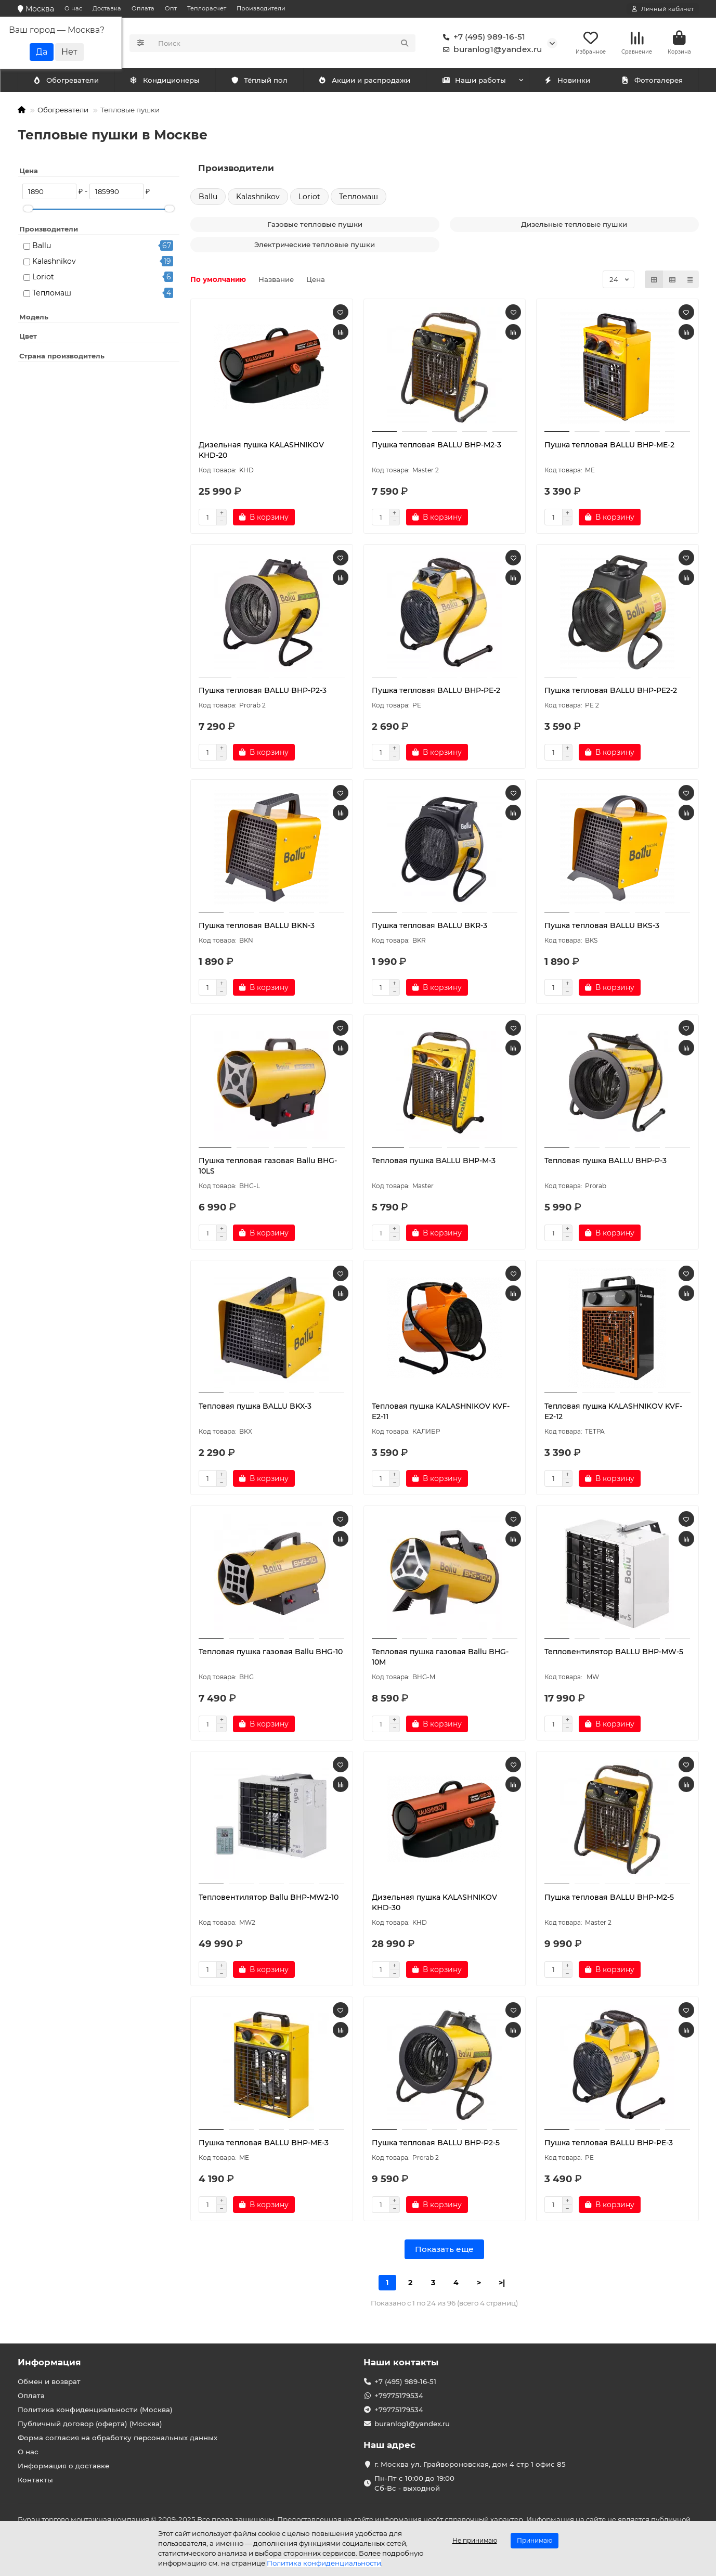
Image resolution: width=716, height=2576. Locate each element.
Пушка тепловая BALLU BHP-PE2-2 (610, 692)
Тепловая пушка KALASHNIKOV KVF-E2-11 (441, 1413)
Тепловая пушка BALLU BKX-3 (255, 1407)
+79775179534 (398, 2395)
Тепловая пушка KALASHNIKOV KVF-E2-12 (613, 1413)
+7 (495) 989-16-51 (482, 37)
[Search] (283, 44)
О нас (73, 8)
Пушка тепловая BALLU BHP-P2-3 (263, 692)
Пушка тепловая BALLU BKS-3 (601, 927)
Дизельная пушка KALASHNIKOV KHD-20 (261, 451)
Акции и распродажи (364, 82)
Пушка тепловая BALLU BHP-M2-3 (436, 446)
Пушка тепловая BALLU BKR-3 (429, 927)
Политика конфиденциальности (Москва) (95, 2409)
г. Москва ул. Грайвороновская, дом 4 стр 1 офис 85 (470, 2464)
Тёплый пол (259, 82)
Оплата (143, 8)
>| (502, 2284)
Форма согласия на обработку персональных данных (117, 2437)
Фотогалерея (652, 82)
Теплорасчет (206, 8)
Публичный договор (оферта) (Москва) (90, 2423)
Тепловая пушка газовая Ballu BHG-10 (271, 1653)
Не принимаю (474, 2540)
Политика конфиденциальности (324, 2563)
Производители (261, 8)
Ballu (41, 246)
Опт (171, 8)
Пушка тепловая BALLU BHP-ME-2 (609, 446)
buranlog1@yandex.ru (490, 50)
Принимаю (534, 2540)
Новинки (567, 82)
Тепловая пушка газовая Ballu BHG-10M (440, 1658)
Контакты (35, 2480)
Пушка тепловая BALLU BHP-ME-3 (264, 2144)
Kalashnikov (54, 262)
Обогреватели (167, 82)
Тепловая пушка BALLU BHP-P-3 (605, 1162)
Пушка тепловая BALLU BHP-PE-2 (436, 692)
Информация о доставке (63, 2466)
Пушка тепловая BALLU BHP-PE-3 (608, 2144)
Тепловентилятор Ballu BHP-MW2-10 (269, 1898)
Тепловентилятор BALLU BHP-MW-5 (613, 1653)
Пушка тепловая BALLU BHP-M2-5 (609, 1898)
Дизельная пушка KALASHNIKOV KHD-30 (434, 1904)
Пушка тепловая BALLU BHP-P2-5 (436, 2144)
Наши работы (473, 82)
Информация (49, 2362)
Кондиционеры (68, 82)
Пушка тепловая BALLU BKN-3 (257, 927)
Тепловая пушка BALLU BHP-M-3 (434, 1162)
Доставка (107, 8)
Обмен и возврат (49, 2381)
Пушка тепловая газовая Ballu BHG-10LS (268, 1167)
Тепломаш (51, 294)
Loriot (43, 278)
